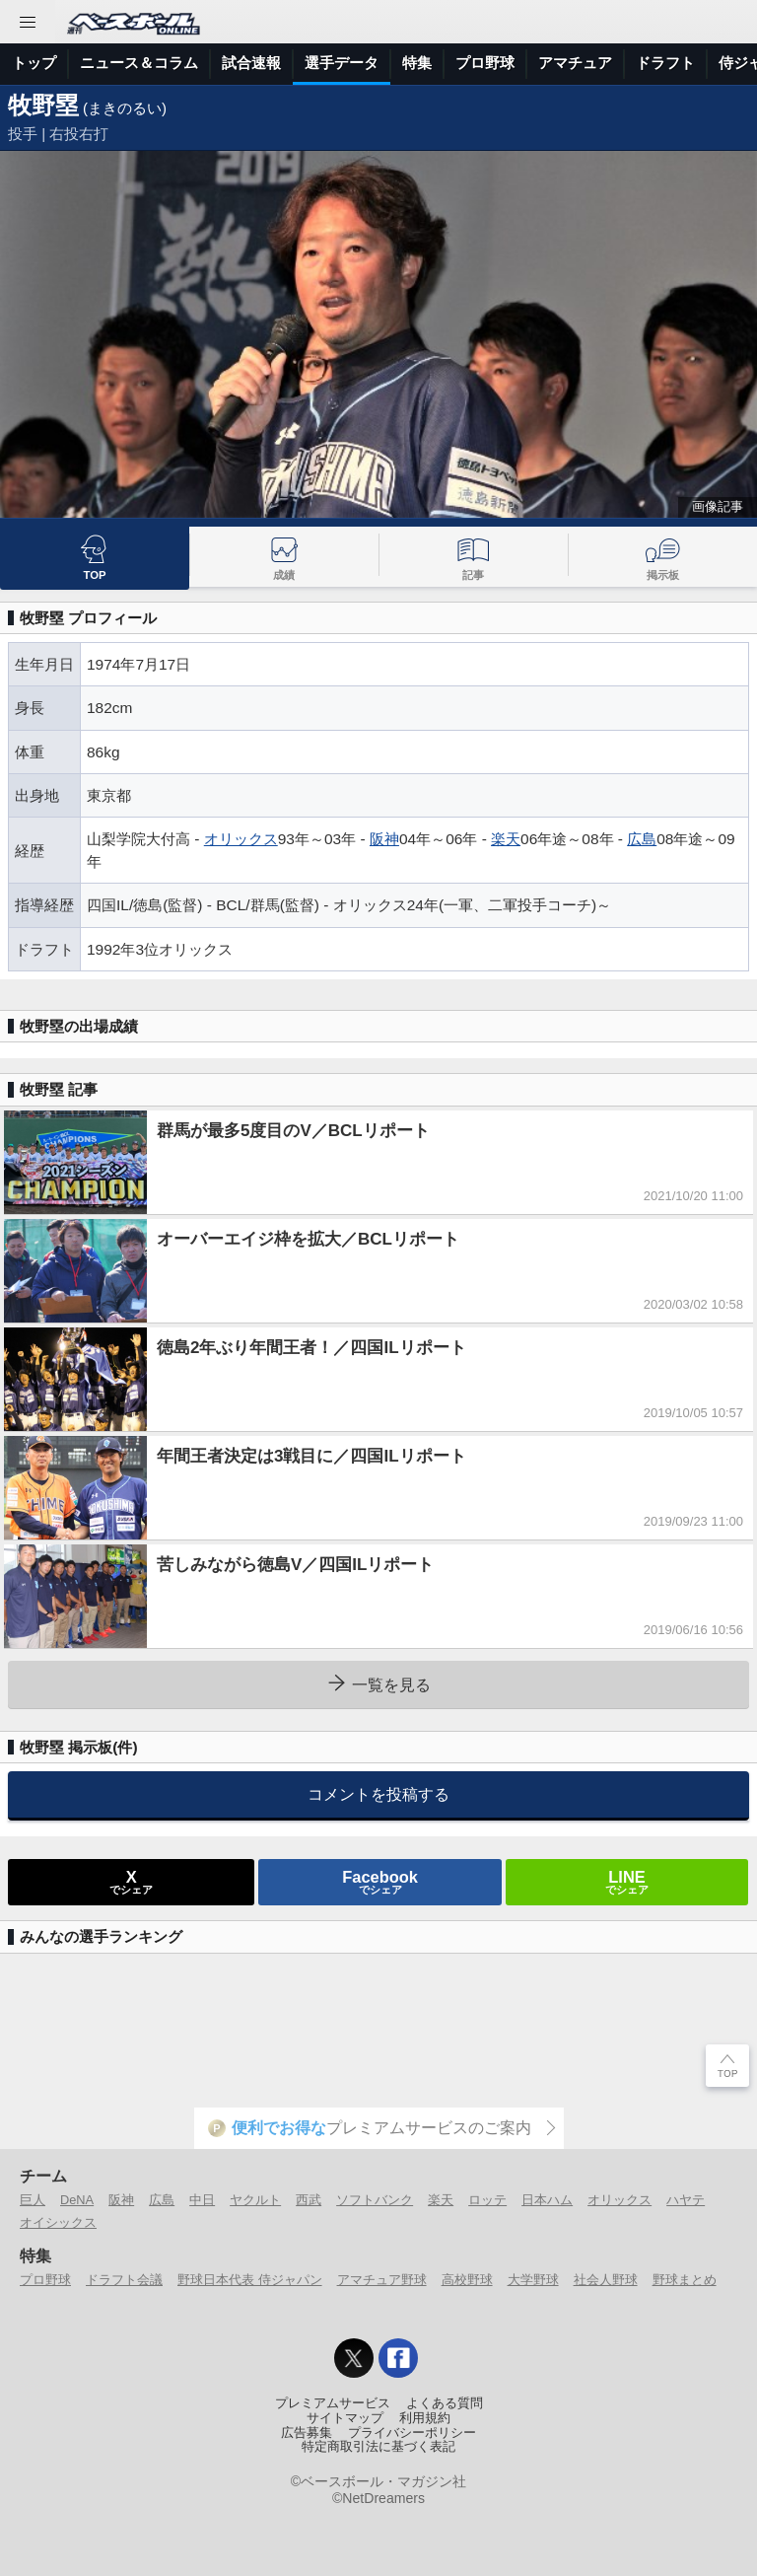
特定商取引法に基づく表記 (378, 2447)
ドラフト (665, 62)
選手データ (341, 62)
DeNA (77, 2199)
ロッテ (487, 2199)
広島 (641, 838)
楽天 (505, 838)
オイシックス (58, 2222)
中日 (202, 2199)
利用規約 (424, 2418)
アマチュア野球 (382, 2279)
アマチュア (575, 62)
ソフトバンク (374, 2199)
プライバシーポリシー (412, 2433)
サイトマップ (345, 2418)
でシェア (131, 1882)
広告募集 (306, 2433)
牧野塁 (43, 105)
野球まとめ (685, 2279)
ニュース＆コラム (139, 62)
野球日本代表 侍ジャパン (249, 2279)
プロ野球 (485, 62)
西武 (308, 2199)
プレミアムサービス (332, 2403)
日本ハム (547, 2199)
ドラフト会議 (124, 2279)
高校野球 (467, 2279)
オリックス (241, 838)
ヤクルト (255, 2199)
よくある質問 (444, 2403)
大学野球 (533, 2279)
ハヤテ (685, 2199)
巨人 (32, 2199)
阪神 (384, 838)
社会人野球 (606, 2279)
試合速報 (251, 62)
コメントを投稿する (378, 1794)
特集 (417, 62)
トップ (34, 62)
